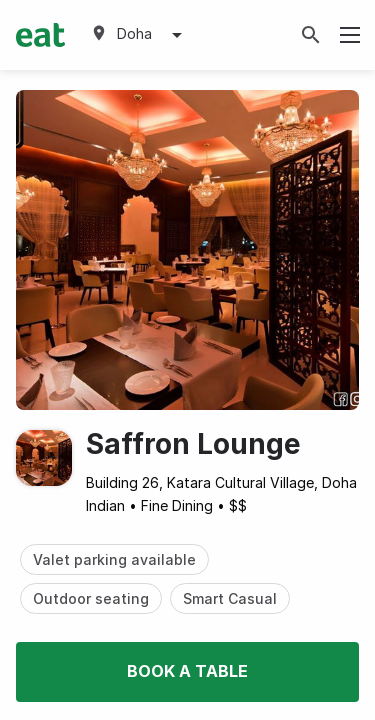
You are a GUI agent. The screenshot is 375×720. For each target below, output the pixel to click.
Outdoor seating (91, 598)
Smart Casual (230, 598)
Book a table (187, 671)
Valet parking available (114, 559)
